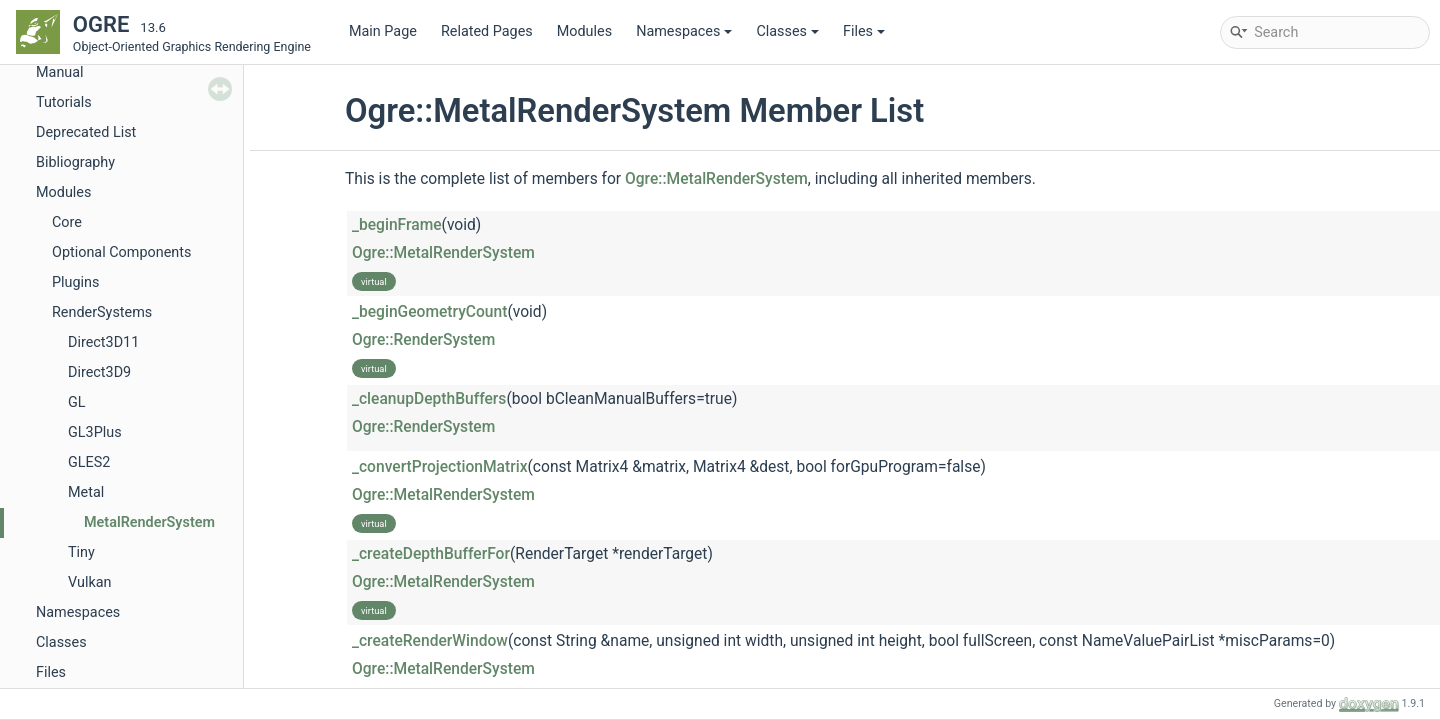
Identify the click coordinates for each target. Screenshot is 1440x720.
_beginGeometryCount (429, 312)
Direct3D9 (99, 372)
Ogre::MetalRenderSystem (716, 179)
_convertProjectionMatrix (440, 467)
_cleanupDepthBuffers (429, 399)
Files (864, 31)
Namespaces (684, 31)
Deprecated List (86, 132)
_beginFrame (397, 225)
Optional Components (121, 252)
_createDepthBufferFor (431, 554)
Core (67, 222)
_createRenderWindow (430, 641)
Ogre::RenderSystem (423, 340)
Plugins (75, 282)
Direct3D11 (103, 342)
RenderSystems (102, 312)
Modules (584, 31)
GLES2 (89, 462)
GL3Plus (95, 432)
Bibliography (75, 162)
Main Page (383, 31)
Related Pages (487, 31)
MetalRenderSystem (149, 522)
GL (77, 402)
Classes (787, 31)
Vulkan (89, 582)
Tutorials (64, 102)
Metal (86, 492)
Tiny (81, 552)
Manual (60, 72)
